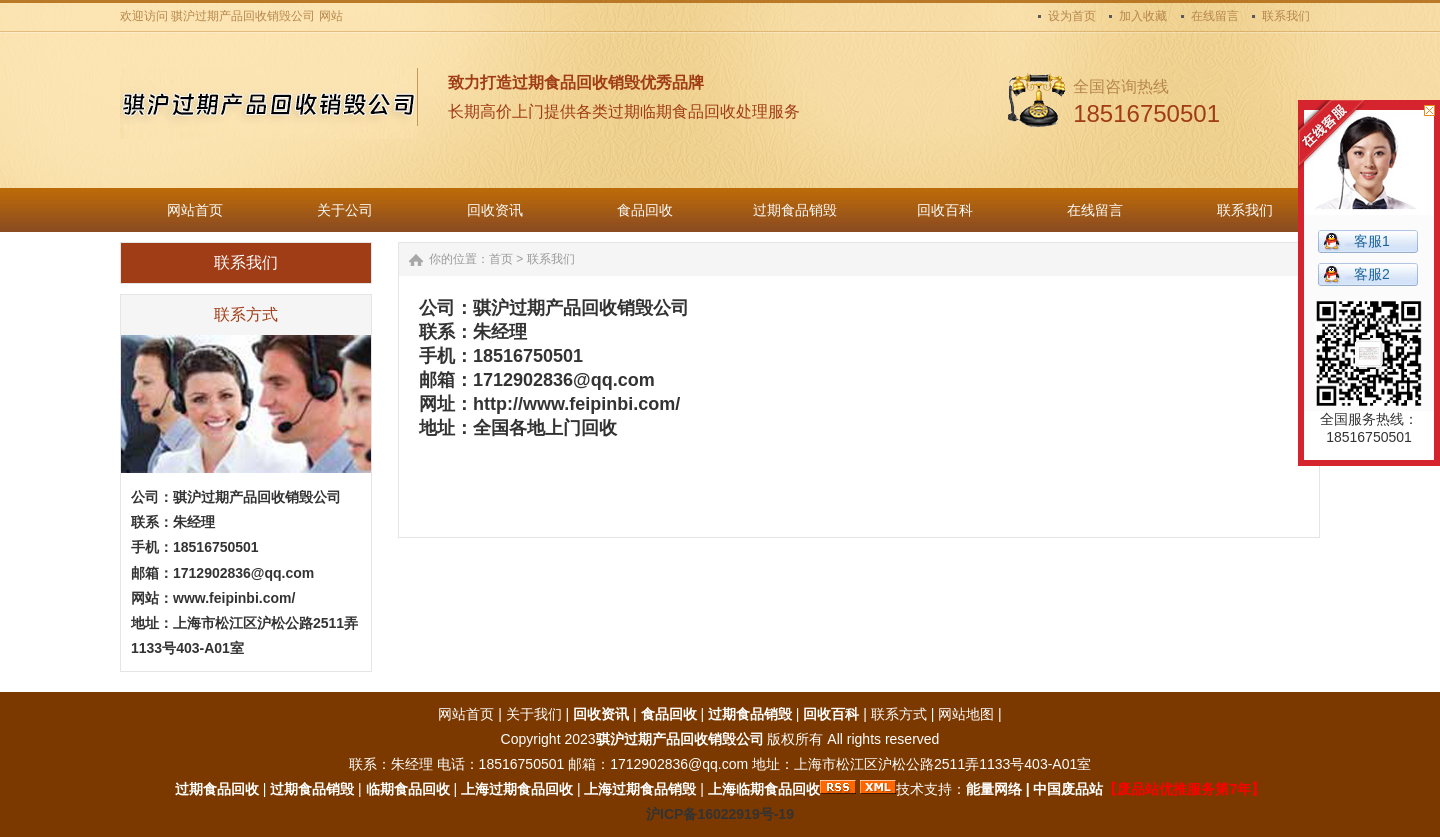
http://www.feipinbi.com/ (576, 404)
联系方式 (899, 714)
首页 (501, 259)
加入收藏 (1143, 16)
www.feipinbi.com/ (234, 598)
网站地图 (966, 714)
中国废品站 (1068, 789)
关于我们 (534, 714)
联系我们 (1286, 16)
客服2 (1372, 274)
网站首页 (466, 714)
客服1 (1372, 241)
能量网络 (994, 789)
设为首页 (1072, 16)
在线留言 (1215, 16)
